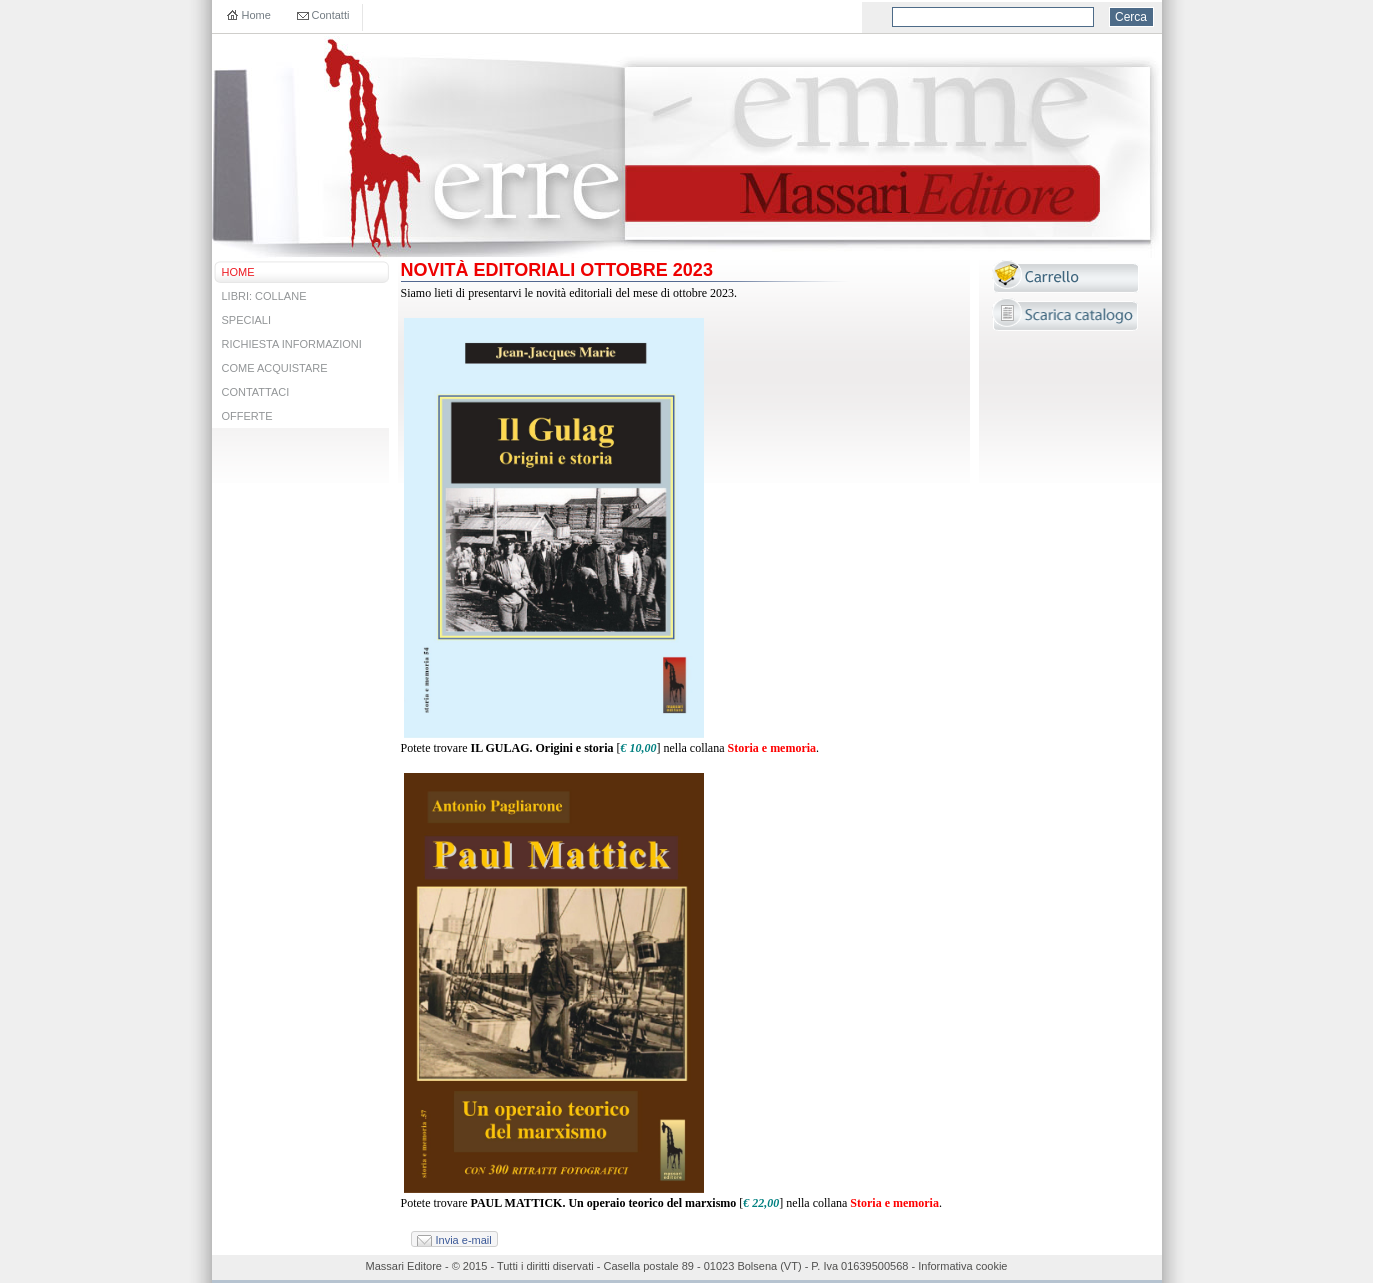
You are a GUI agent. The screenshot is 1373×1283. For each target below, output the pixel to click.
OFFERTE (247, 416)
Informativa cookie (962, 1266)
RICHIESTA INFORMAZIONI (292, 344)
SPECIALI (247, 320)
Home (256, 15)
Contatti (331, 15)
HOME (238, 272)
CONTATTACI (256, 392)
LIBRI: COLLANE (264, 296)
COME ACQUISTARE (275, 368)
